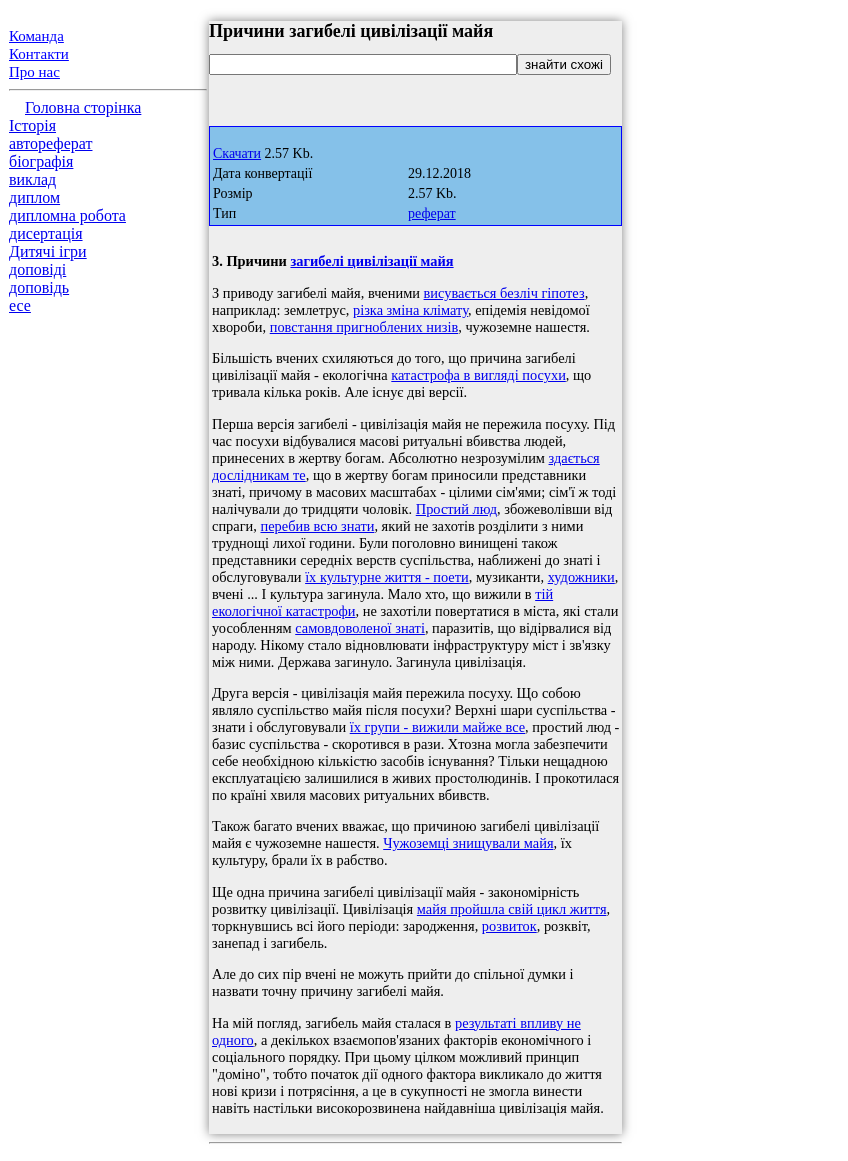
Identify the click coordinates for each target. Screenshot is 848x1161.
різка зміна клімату (410, 310)
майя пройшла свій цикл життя (512, 909)
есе (20, 305)
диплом (34, 197)
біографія (41, 161)
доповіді (37, 269)
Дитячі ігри (48, 251)
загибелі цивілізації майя (371, 261)
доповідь (39, 287)
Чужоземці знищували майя (468, 843)
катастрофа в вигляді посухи (478, 375)
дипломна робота (67, 215)
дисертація (46, 233)
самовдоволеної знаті (360, 628)
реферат (432, 213)
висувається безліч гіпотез (504, 293)
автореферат (50, 143)
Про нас (34, 72)
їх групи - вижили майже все (437, 727)
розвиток (509, 926)
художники (581, 577)
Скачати (237, 153)
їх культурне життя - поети (387, 577)
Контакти (39, 54)
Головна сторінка (83, 107)
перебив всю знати (317, 526)
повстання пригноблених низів (364, 327)
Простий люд (456, 509)
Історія (32, 125)
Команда (36, 36)
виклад (32, 179)
